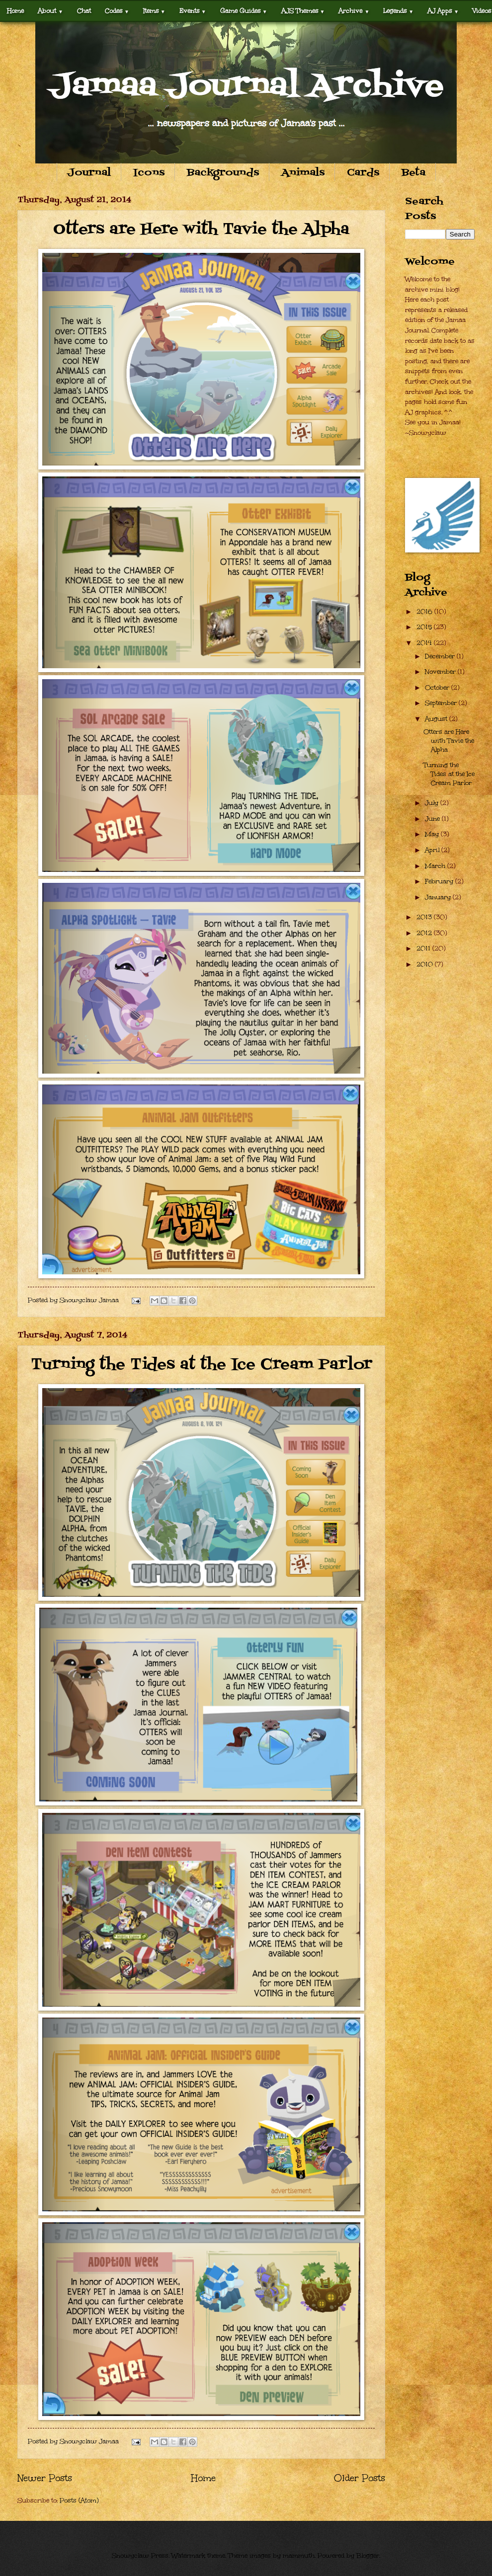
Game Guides (243, 10)
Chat (84, 10)
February (440, 881)
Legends (398, 10)
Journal (89, 172)
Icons (148, 172)
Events (192, 10)
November (441, 671)
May (433, 834)
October (438, 687)
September (442, 703)
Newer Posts (44, 2478)
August (437, 718)
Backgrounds (223, 172)
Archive (353, 10)
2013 (425, 917)
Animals (303, 172)
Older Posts (359, 2478)
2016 (425, 611)
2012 (425, 933)
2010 (425, 964)
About (50, 10)
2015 (425, 627)
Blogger (367, 2555)
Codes (117, 10)
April (433, 850)
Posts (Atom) (79, 2500)
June (433, 818)
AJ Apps (443, 10)
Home (15, 10)
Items (154, 10)
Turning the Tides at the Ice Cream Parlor (201, 1364)
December (441, 656)
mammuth (299, 2555)
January (439, 897)
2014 (425, 642)
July (432, 802)
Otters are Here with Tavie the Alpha (201, 229)
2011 (424, 948)
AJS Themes (303, 10)
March (436, 865)
